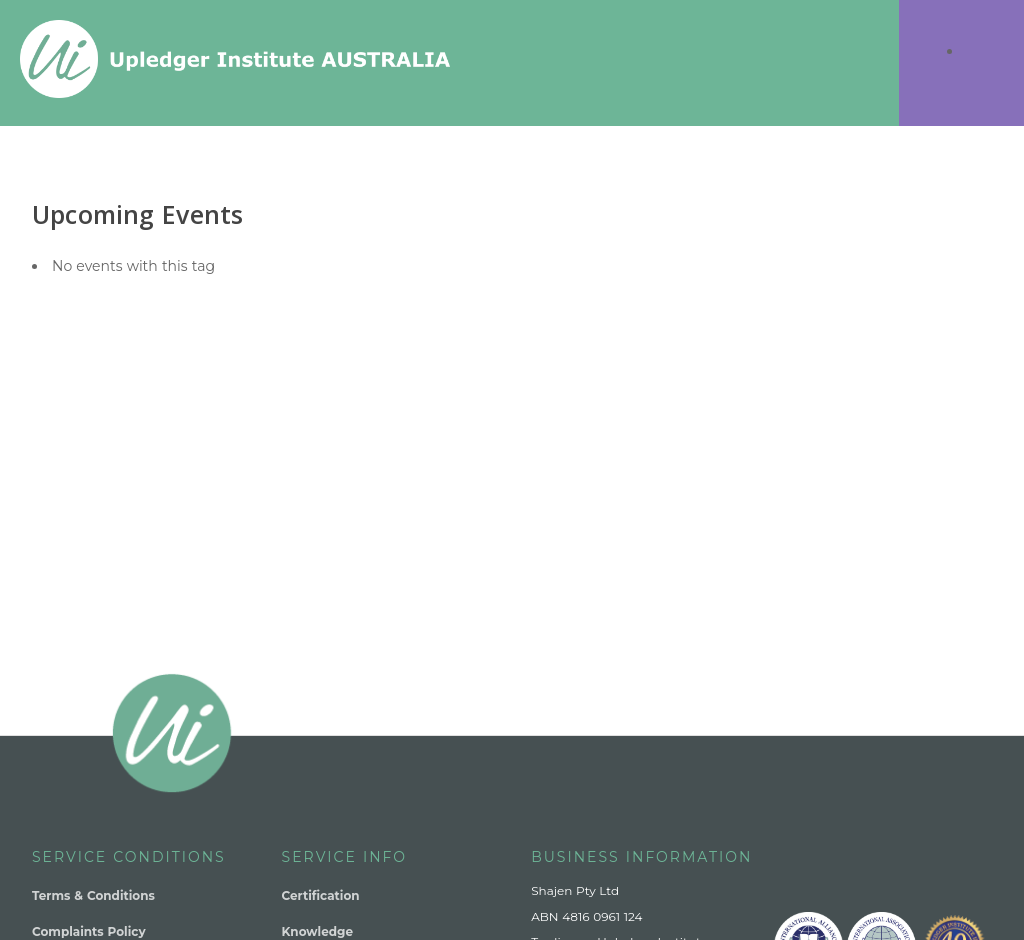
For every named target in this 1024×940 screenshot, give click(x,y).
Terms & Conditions (93, 895)
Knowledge (317, 931)
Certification (321, 895)
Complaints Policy (89, 931)
